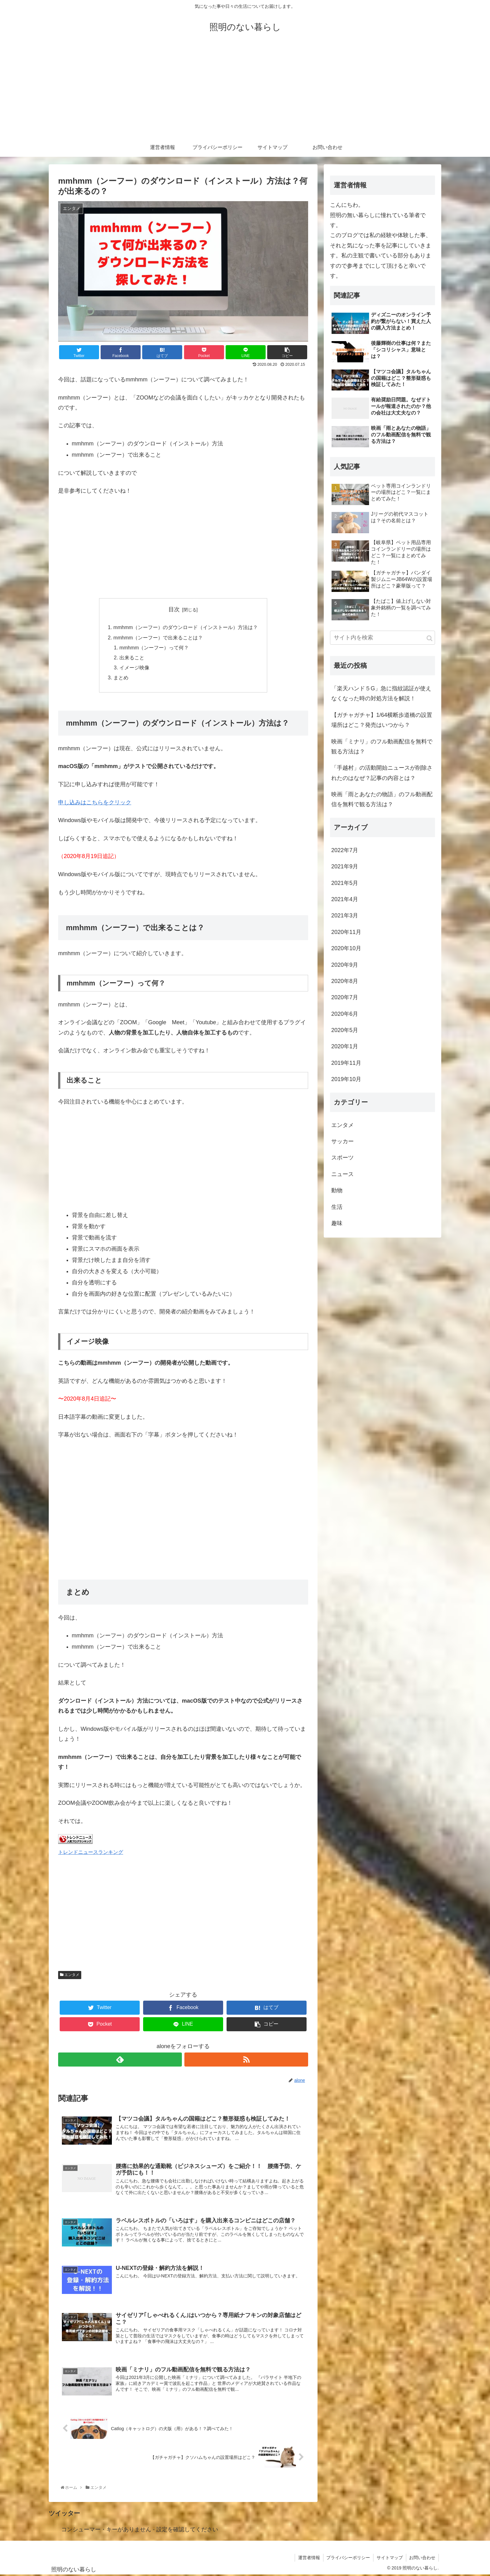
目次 (174, 609)
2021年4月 (344, 899)
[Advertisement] (245, 91)
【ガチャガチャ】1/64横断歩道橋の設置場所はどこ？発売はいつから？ (381, 720)
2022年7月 (344, 850)
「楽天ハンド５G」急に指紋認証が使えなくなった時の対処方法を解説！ (381, 693)
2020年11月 (346, 932)
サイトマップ (389, 2558)
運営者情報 (308, 2558)
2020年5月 (344, 1030)
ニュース (342, 1174)
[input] (382, 638)
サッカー (342, 1141)
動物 (336, 1191)
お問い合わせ (422, 2558)
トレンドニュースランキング (90, 1852)
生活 (336, 1207)
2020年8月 (344, 981)
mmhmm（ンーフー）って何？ (154, 647)
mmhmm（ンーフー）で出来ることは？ (158, 637)
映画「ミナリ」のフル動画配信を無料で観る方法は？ (381, 746)
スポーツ (342, 1158)
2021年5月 (344, 883)
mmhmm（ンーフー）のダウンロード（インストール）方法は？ (185, 627)
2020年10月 (346, 949)
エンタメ (69, 1975)
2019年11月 (346, 1063)
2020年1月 (344, 1047)
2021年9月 (344, 867)
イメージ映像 (134, 668)
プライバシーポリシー (348, 2558)
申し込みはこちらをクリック (94, 803)
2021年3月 (344, 916)
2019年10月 (346, 1079)
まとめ (120, 678)
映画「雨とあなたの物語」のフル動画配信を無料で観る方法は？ (381, 800)
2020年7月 (344, 998)
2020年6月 (344, 1014)
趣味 (336, 1223)
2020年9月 (344, 965)
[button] (429, 638)
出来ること (131, 658)
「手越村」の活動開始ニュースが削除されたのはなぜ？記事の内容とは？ (381, 773)
